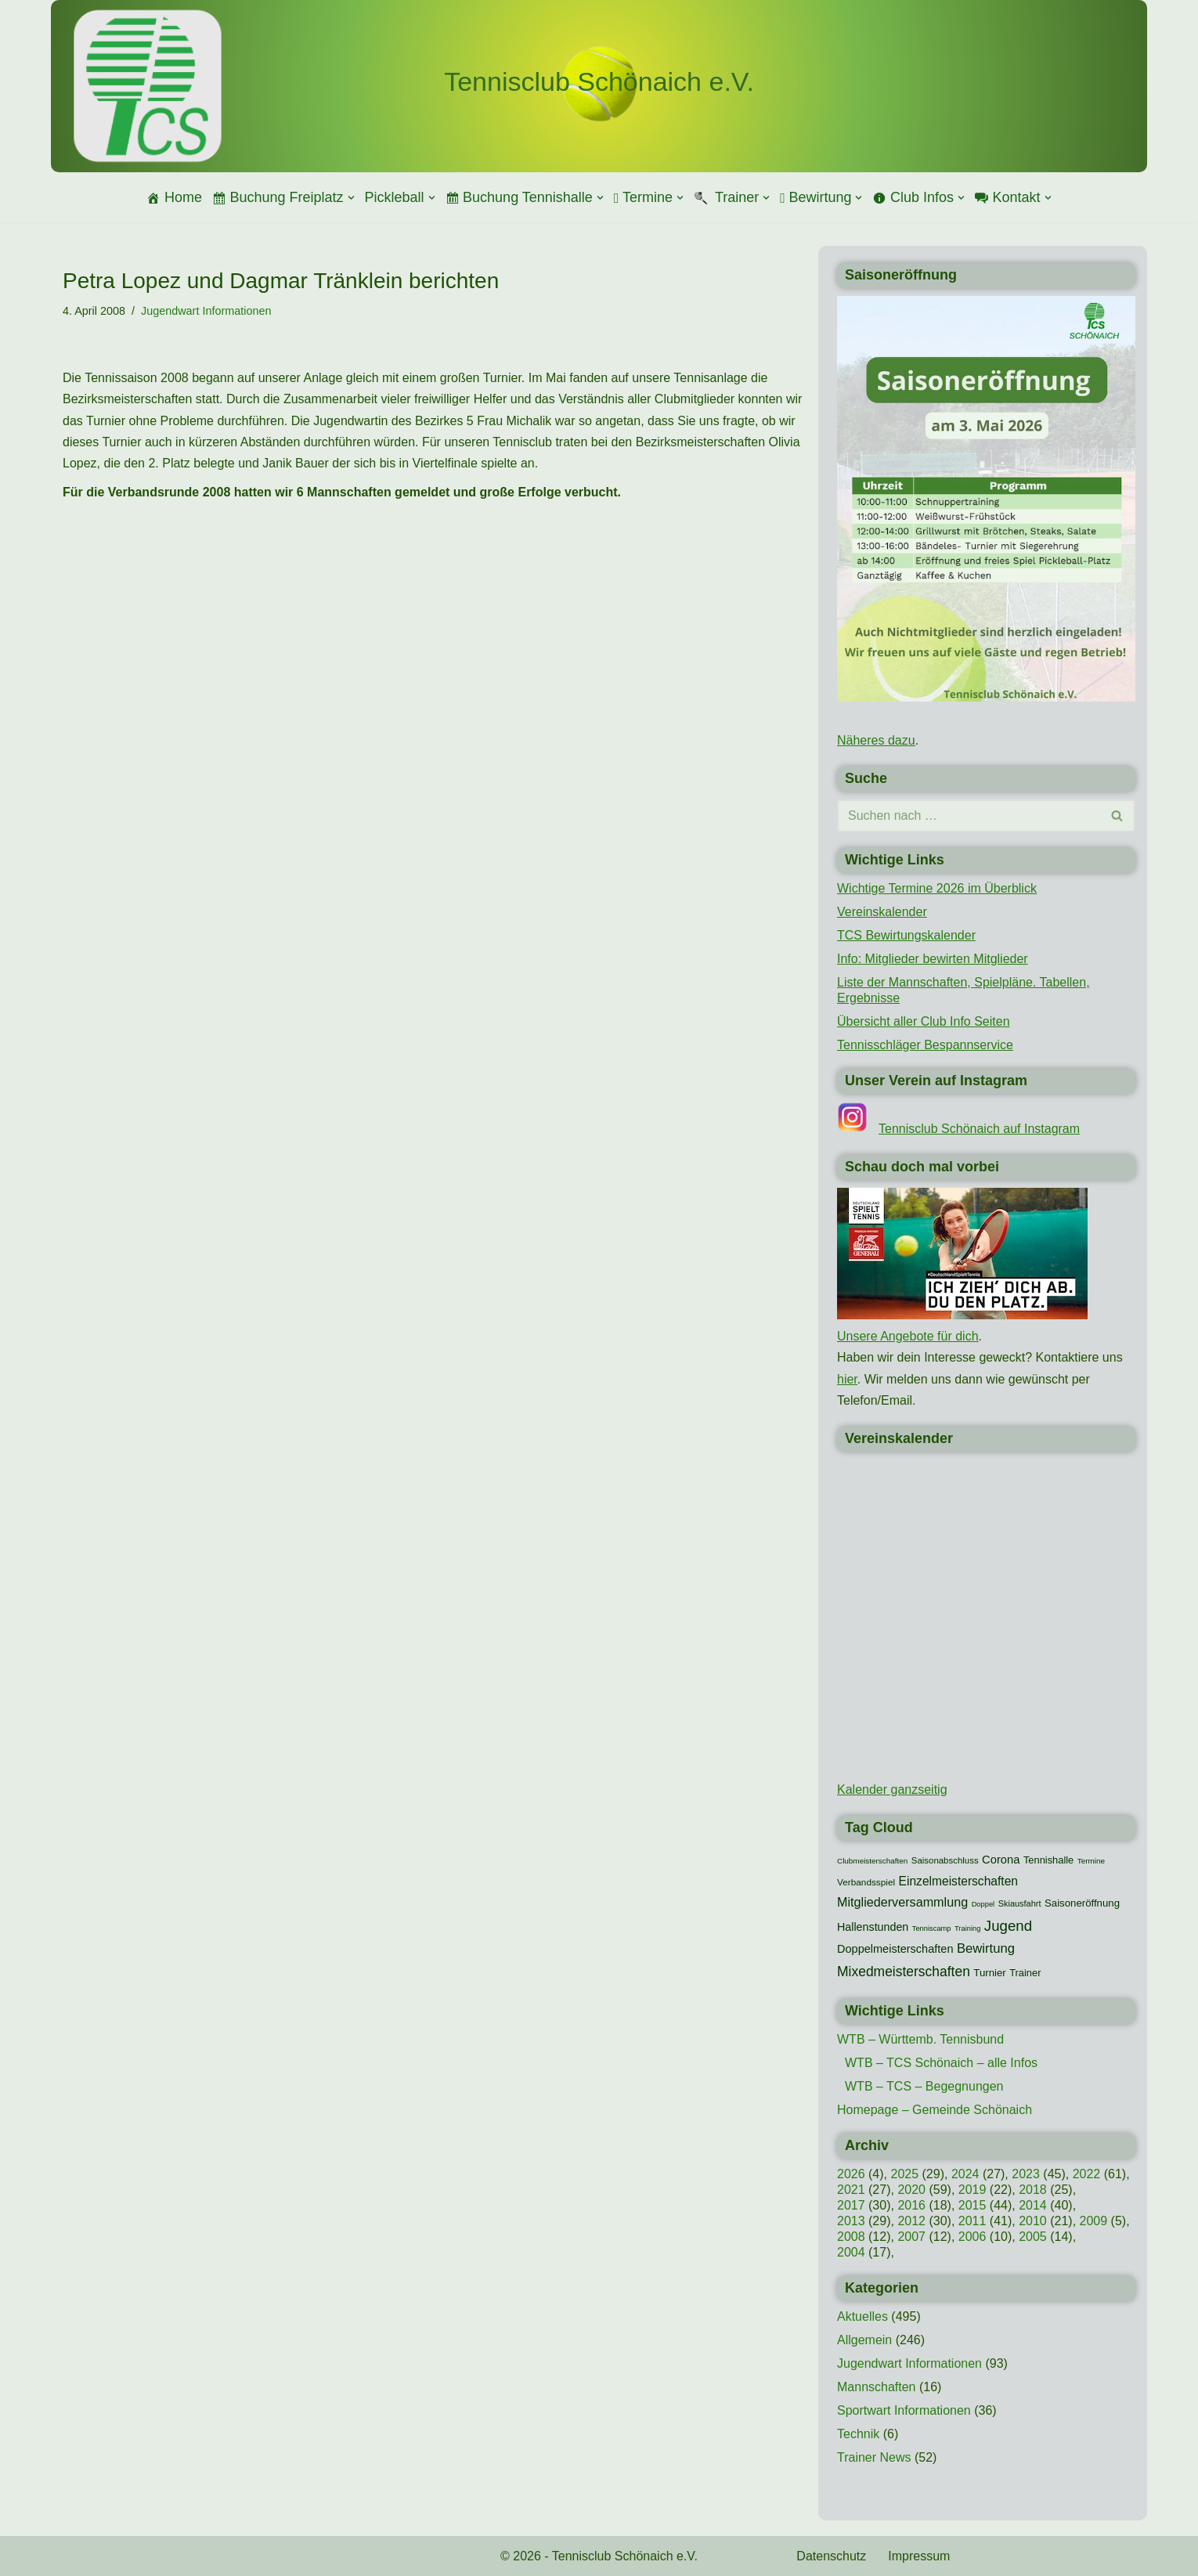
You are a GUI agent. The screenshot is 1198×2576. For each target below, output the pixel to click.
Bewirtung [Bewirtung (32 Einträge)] (986, 1948)
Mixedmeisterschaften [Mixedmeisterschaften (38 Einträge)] (903, 1971)
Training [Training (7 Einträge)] (967, 1928)
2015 (972, 2205)
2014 (1033, 2205)
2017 (851, 2205)
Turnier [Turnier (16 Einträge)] (989, 1973)
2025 (904, 2174)
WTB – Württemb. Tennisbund (920, 2039)
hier (847, 1379)
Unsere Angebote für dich (908, 1336)
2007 (911, 2236)
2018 (1033, 2189)
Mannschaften (876, 2387)
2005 (1033, 2236)
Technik (858, 2434)
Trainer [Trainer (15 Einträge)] (1025, 1973)
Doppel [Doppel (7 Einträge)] (983, 1904)
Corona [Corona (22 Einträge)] (1000, 1859)
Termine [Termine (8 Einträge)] (1091, 1860)
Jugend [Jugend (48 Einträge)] (1008, 1926)
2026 (851, 2174)
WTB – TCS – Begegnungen (924, 2086)
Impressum (919, 2556)
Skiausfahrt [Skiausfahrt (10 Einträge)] (1019, 1903)
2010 (1033, 2221)
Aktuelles (862, 2316)
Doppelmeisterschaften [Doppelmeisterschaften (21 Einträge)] (895, 1949)
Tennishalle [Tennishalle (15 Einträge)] (1048, 1860)
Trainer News (874, 2457)
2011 (972, 2221)
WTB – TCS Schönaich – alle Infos (941, 2062)
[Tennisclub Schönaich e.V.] (599, 82)
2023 (1026, 2174)
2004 (851, 2252)
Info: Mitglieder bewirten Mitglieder (932, 958)
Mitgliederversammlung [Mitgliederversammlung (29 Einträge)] (902, 1902)
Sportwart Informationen (904, 2410)
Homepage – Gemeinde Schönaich (934, 2109)
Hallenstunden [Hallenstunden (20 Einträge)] (872, 1927)
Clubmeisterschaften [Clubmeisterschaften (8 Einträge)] (872, 1860)
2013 (851, 2221)
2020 (911, 2189)
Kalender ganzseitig (892, 1789)
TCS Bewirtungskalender (906, 935)
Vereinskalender (882, 911)
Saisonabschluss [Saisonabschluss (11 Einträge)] (945, 1860)
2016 (911, 2205)
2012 (911, 2221)
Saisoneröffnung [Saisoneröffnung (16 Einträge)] (1082, 1903)
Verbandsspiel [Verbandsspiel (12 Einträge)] (866, 1882)
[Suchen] (968, 815)
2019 (972, 2189)
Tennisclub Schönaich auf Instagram (979, 1128)
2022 (1087, 2174)
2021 (851, 2189)
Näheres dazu (876, 740)
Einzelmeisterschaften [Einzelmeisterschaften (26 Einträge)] (958, 1881)
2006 (972, 2236)
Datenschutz (831, 2556)
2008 (851, 2236)
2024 (965, 2174)
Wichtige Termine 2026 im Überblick (937, 888)
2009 (1094, 2221)
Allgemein (864, 2340)
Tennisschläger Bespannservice (925, 1045)
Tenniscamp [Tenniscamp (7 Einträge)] (931, 1928)
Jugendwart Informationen (206, 311)
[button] (351, 197)
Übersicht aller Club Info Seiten (923, 1021)
